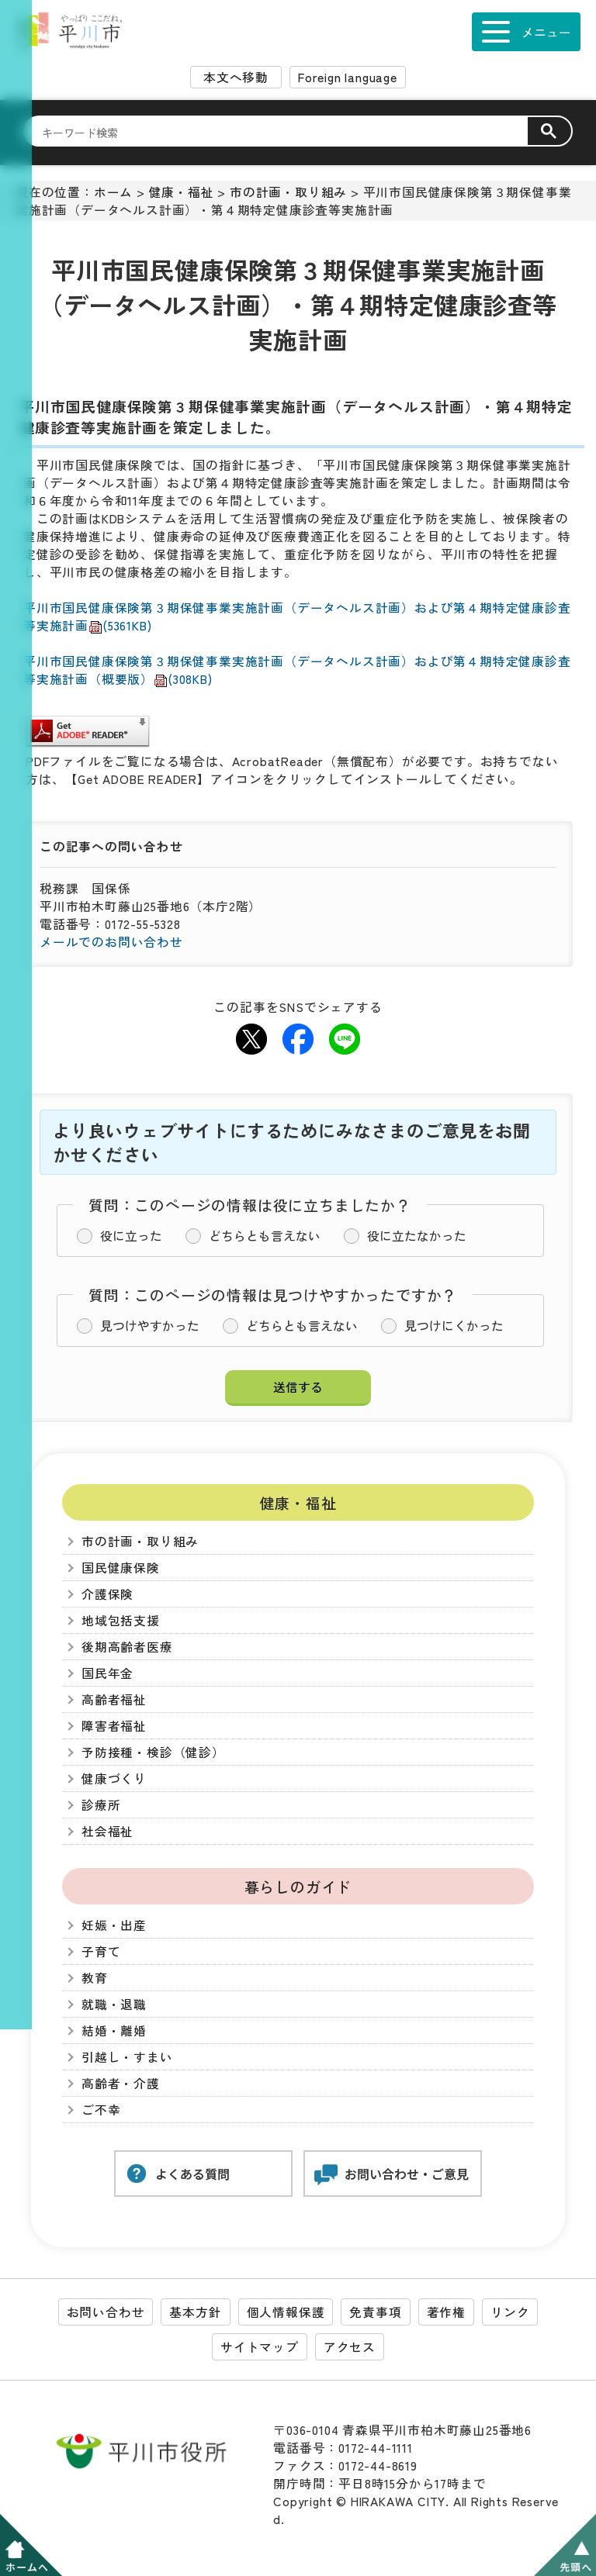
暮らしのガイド (298, 1886)
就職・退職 (114, 2004)
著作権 (446, 2312)
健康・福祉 (181, 192)
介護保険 (107, 1594)
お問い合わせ (106, 2312)
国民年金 (107, 1673)
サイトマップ (259, 2347)
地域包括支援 (120, 1620)
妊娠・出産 (114, 1925)
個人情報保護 (286, 2312)
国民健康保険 (120, 1567)
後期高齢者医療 (127, 1647)
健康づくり (114, 1778)
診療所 (100, 1805)
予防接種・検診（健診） (153, 1752)
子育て (100, 1951)
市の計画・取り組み (288, 192)
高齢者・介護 (120, 2083)
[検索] (284, 132)
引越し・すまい (127, 2057)
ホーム (113, 192)
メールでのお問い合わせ (111, 942)
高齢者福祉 (114, 1699)
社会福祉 (107, 1831)
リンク (509, 2312)
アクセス (350, 2347)
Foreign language (347, 77)
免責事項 (375, 2312)
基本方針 (195, 2312)
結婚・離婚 (114, 2030)
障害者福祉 (114, 1726)
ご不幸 (100, 2109)
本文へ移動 (236, 77)
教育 (94, 1978)
